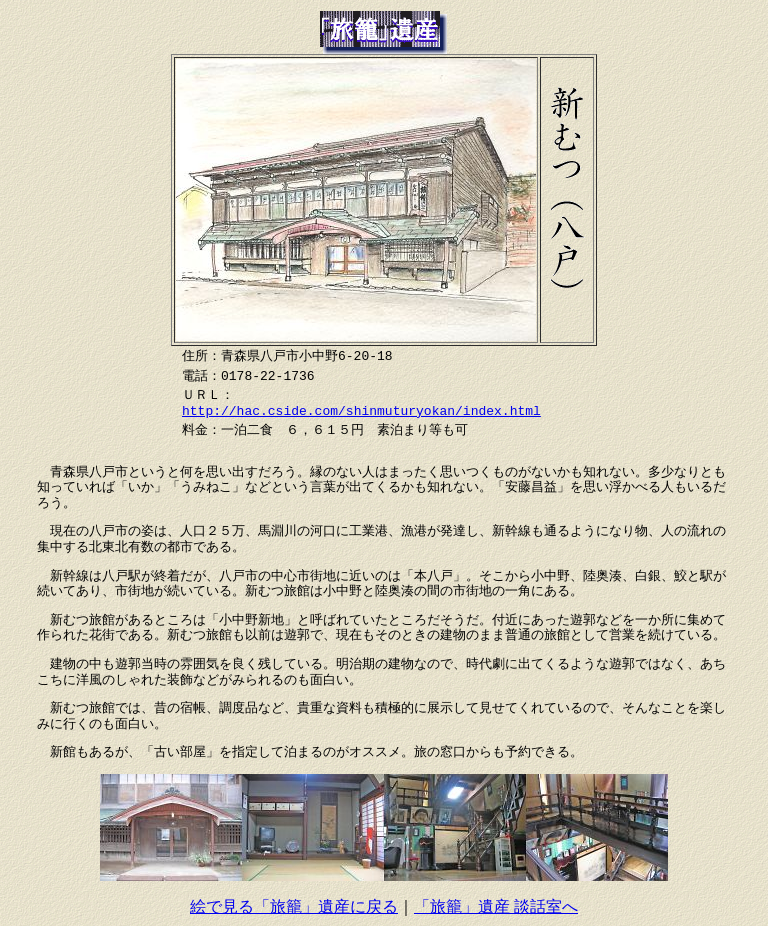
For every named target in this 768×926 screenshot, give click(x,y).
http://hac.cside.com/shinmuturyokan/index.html (361, 411)
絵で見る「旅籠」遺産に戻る (294, 906)
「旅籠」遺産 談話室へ (496, 906)
